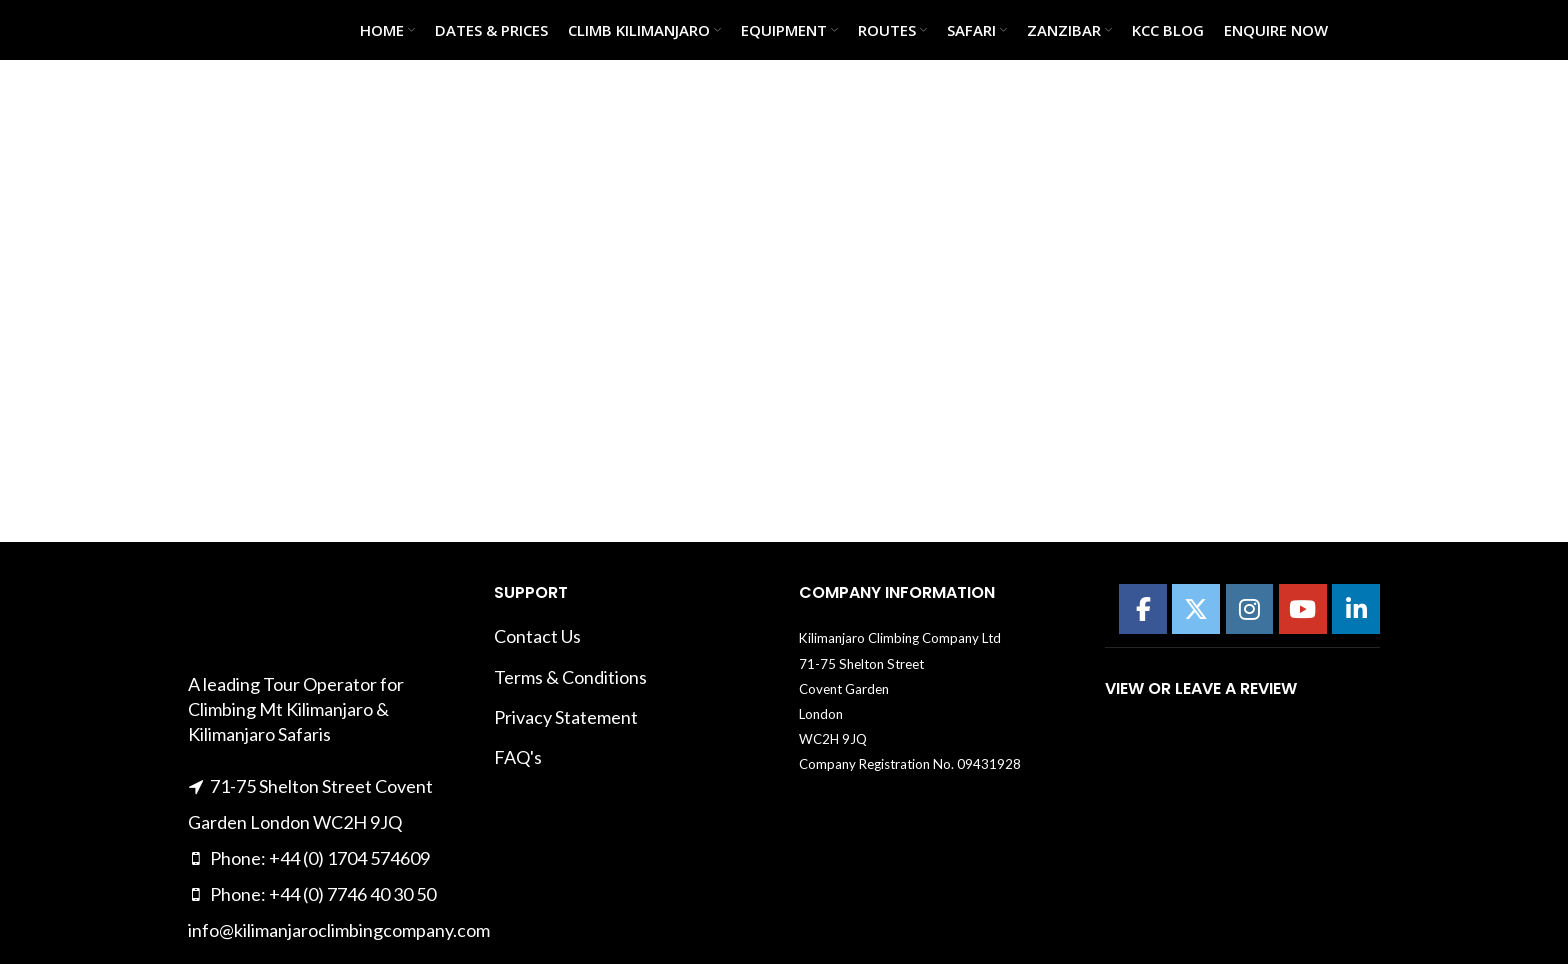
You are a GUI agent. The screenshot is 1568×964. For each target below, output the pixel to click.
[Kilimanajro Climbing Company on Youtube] (1303, 609)
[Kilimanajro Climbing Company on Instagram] (1250, 609)
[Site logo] (238, 28)
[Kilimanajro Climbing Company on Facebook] (1143, 609)
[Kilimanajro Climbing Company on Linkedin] (1356, 609)
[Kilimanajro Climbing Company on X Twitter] (1196, 609)
